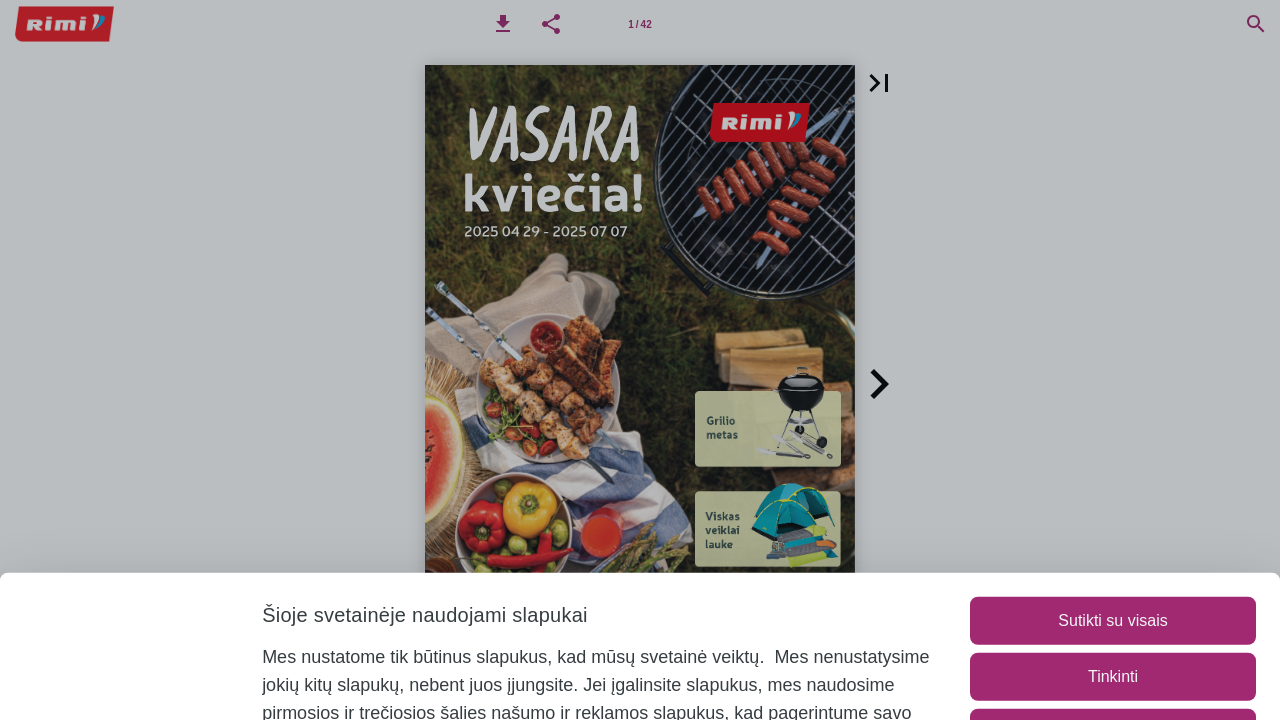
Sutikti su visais (1112, 489)
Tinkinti (1113, 545)
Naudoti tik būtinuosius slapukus (1113, 601)
